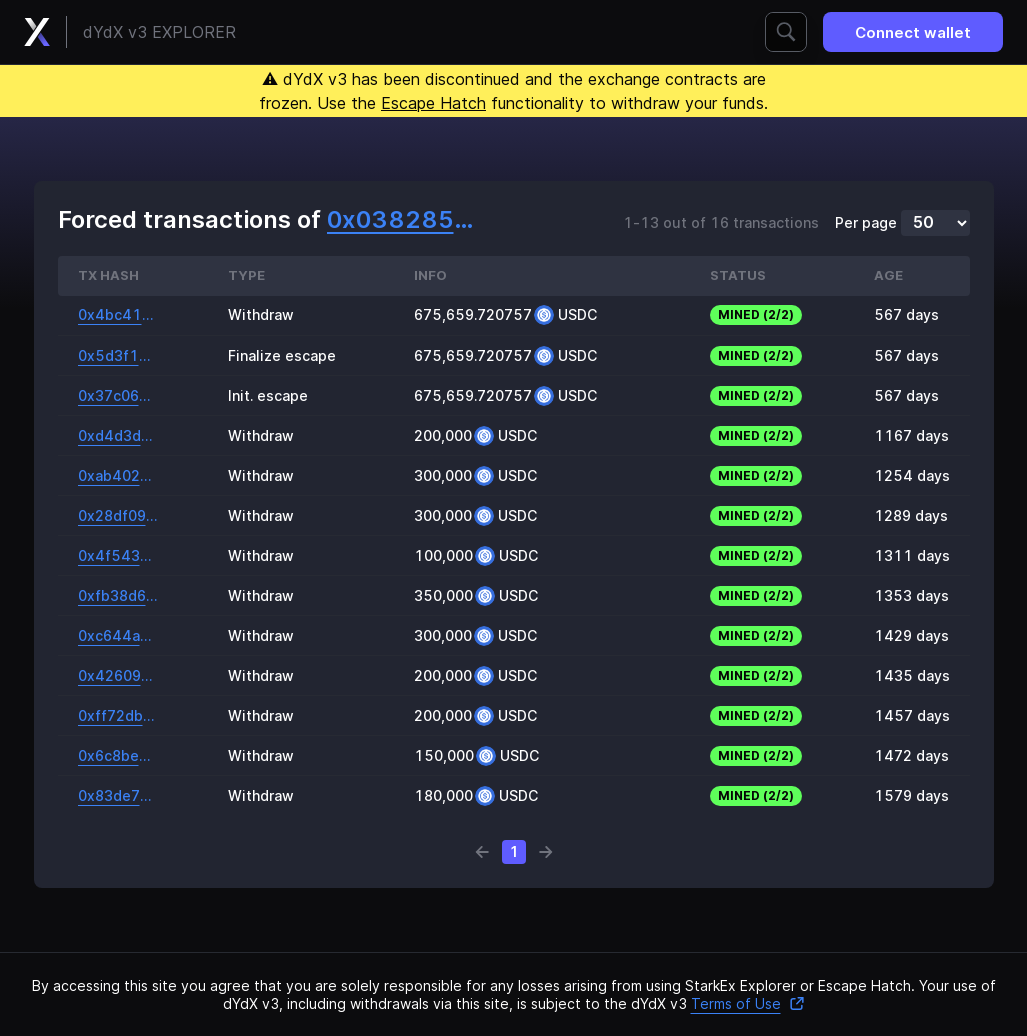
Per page (866, 223)
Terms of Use (748, 1003)
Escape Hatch (433, 103)
